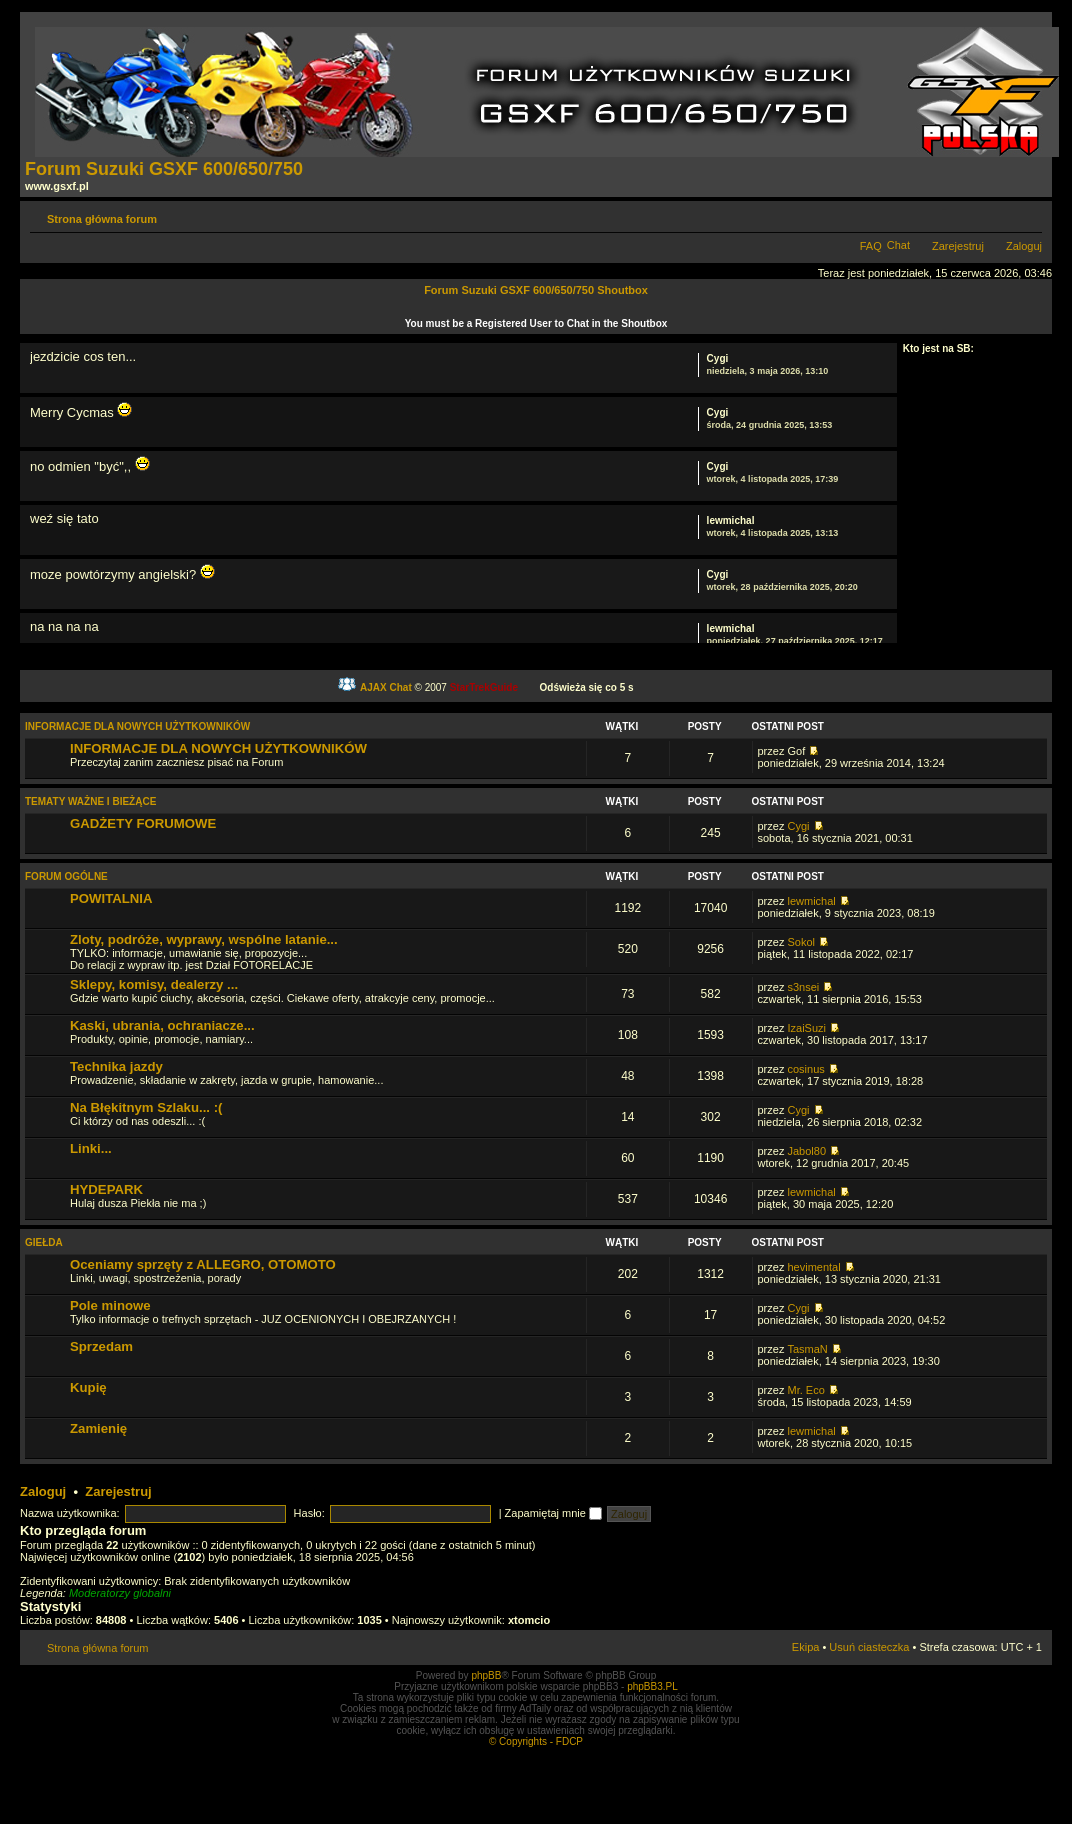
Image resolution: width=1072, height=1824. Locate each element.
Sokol (801, 942)
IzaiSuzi (806, 1028)
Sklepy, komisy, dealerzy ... (154, 984)
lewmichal (731, 520)
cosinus (805, 1069)
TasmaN (807, 1349)
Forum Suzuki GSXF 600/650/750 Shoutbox (536, 290)
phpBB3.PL (652, 1686)
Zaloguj (1024, 246)
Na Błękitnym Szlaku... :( (146, 1107)
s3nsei (803, 987)
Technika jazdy (116, 1066)
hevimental (813, 1267)
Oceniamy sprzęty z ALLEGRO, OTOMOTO (203, 1264)
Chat (898, 245)
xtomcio (529, 1620)
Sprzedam (101, 1346)
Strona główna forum (102, 219)
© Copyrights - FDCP (536, 1741)
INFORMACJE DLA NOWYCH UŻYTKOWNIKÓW (137, 726)
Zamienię (98, 1428)
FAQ (871, 246)
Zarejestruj (958, 246)
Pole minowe (110, 1305)
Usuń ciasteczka (869, 1647)
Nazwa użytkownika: (70, 1513)
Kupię (88, 1387)
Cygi (718, 358)
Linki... (91, 1148)
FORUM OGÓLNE (66, 876)
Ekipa (806, 1647)
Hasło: (309, 1513)
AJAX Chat (386, 687)
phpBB (486, 1675)
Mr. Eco (805, 1390)
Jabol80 (806, 1151)
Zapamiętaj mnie (553, 1513)
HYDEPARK (106, 1189)
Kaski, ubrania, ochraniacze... (162, 1025)
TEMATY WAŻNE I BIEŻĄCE (90, 801)
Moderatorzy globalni (120, 1593)
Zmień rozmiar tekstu (1027, 215)
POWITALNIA (111, 898)
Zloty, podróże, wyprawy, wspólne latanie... (204, 939)
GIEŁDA (44, 1242)
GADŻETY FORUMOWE (143, 823)
